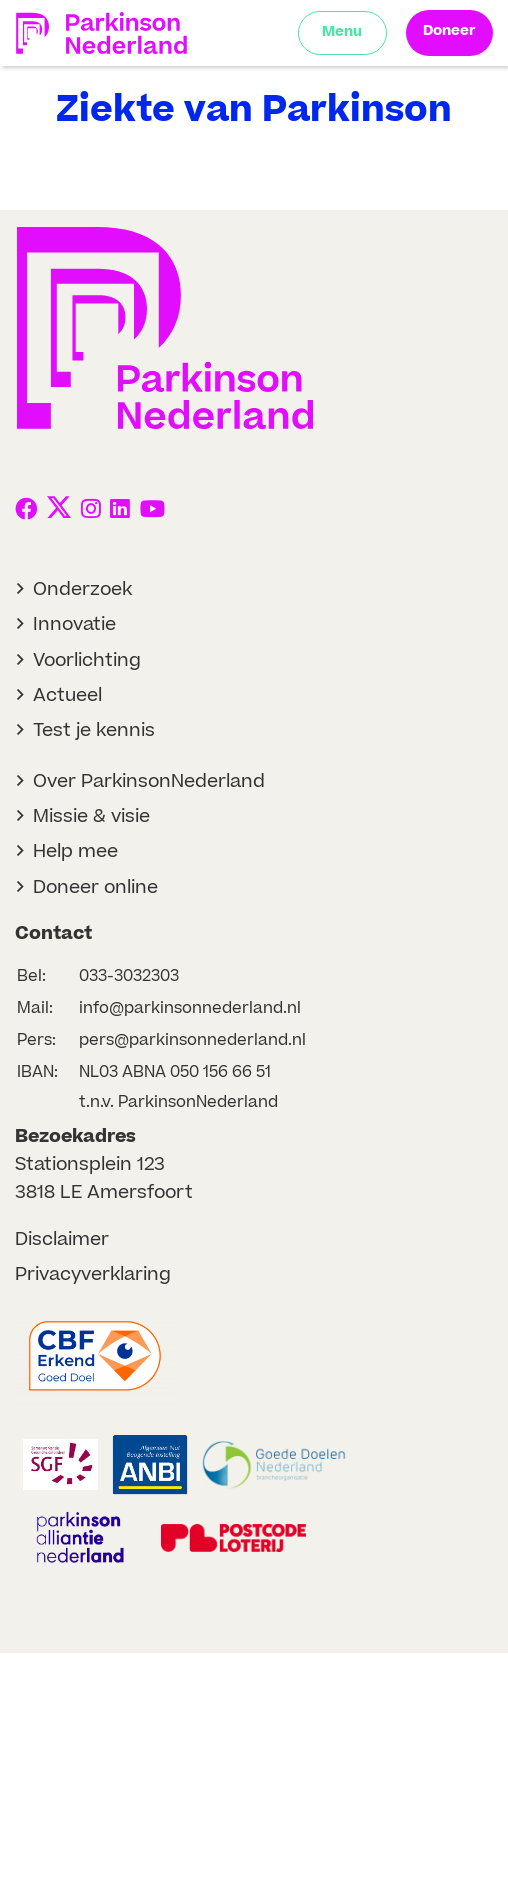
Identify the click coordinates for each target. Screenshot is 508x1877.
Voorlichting (87, 660)
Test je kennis (94, 730)
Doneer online (95, 887)
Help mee (75, 851)
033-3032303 (129, 976)
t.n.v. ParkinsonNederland (178, 1102)
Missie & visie (91, 816)
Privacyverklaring (93, 1274)
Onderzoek (82, 589)
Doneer (449, 31)
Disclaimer (62, 1239)
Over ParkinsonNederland (149, 781)
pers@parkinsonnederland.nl (192, 1040)
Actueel (67, 695)
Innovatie (74, 624)
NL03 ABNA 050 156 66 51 (175, 1072)
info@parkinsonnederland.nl (190, 1008)
